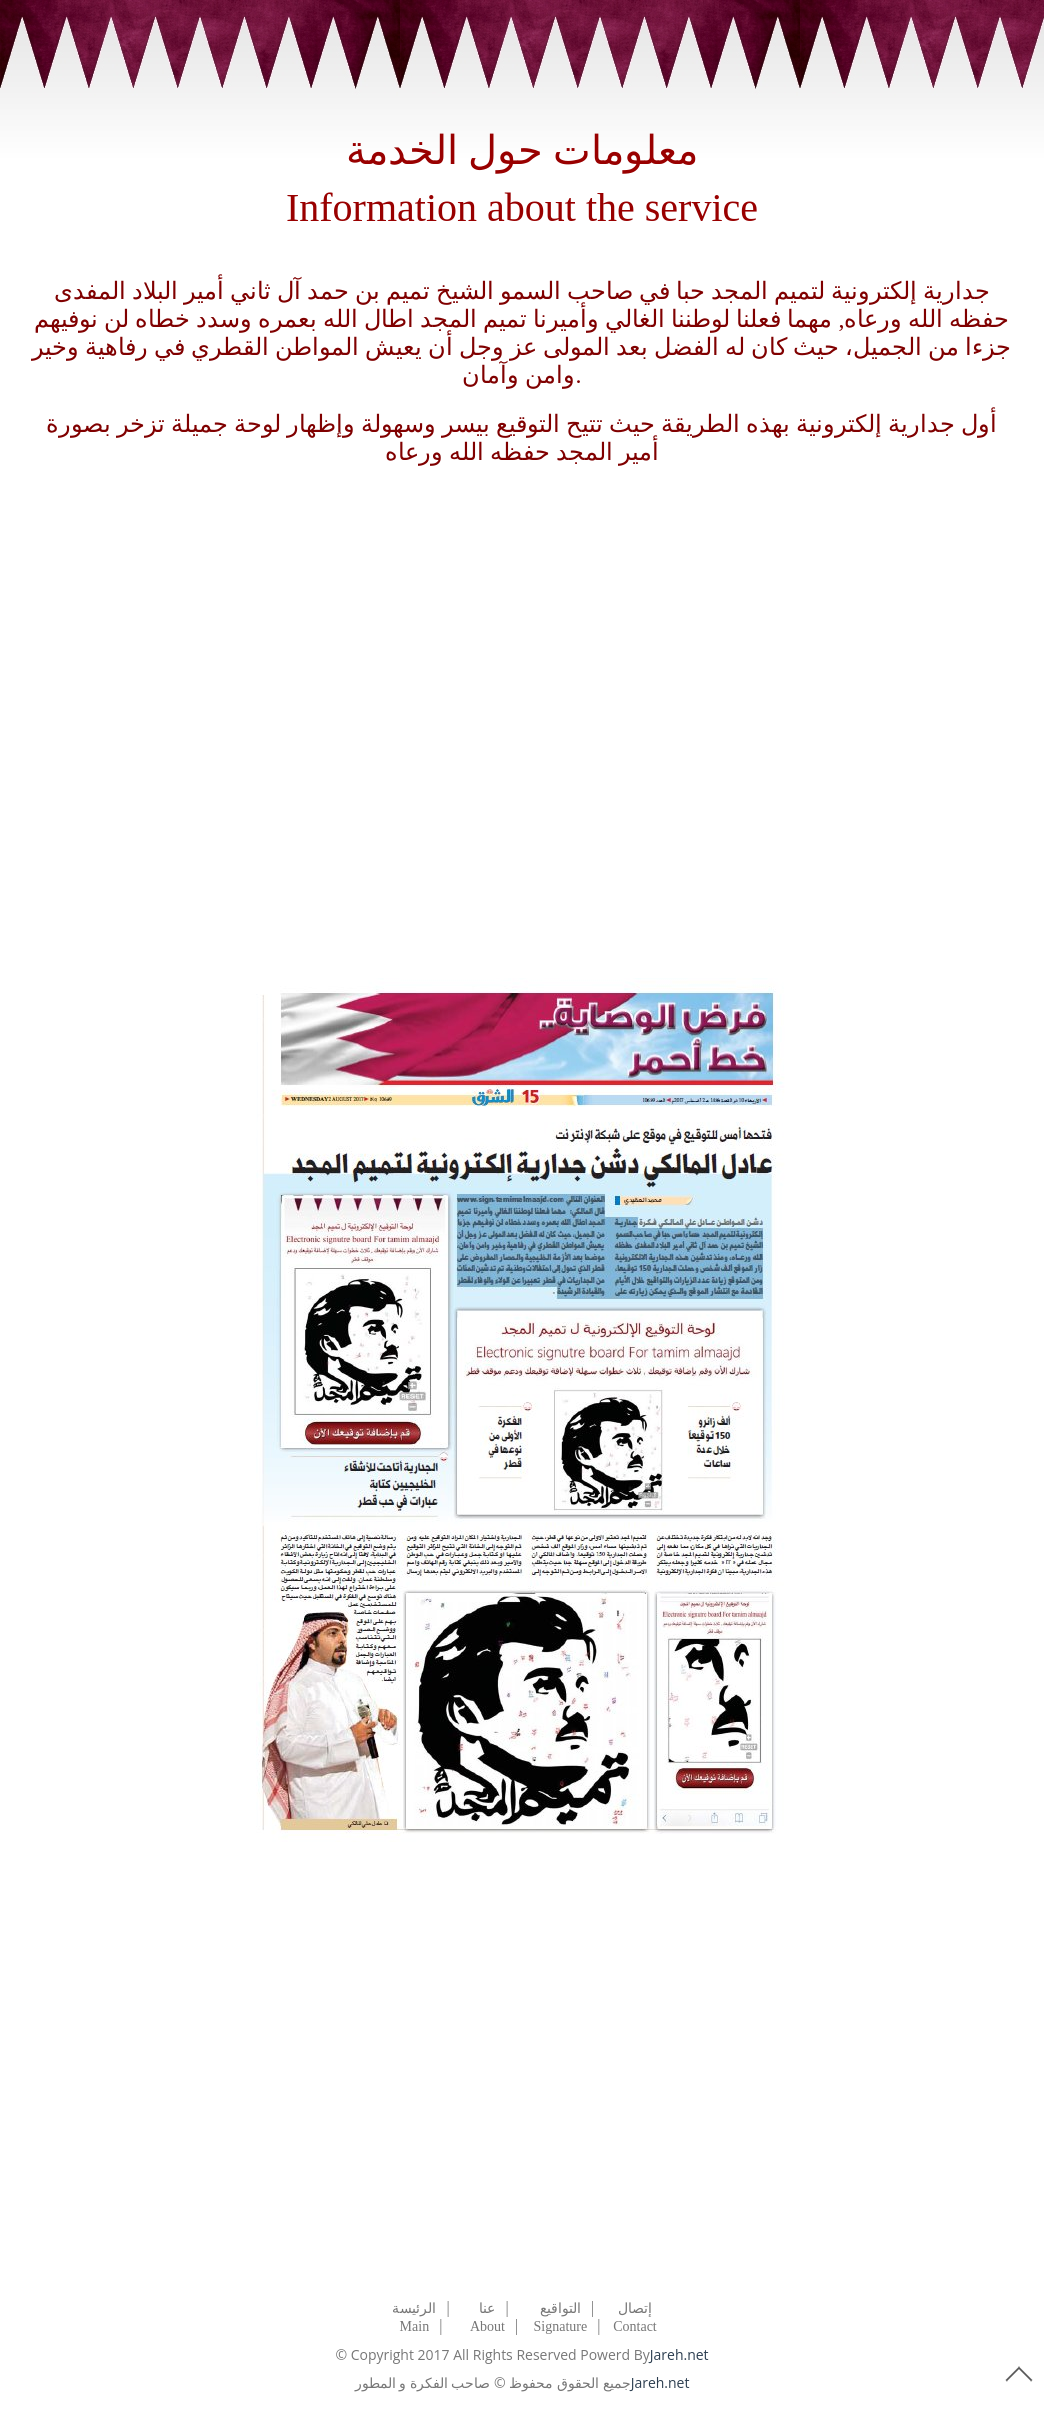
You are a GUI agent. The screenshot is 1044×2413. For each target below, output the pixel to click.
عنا (487, 2308)
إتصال (635, 2308)
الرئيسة (414, 2308)
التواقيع (560, 2308)
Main (415, 2326)
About (487, 2326)
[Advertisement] (522, 723)
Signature (561, 2326)
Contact (635, 2326)
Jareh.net (679, 2354)
